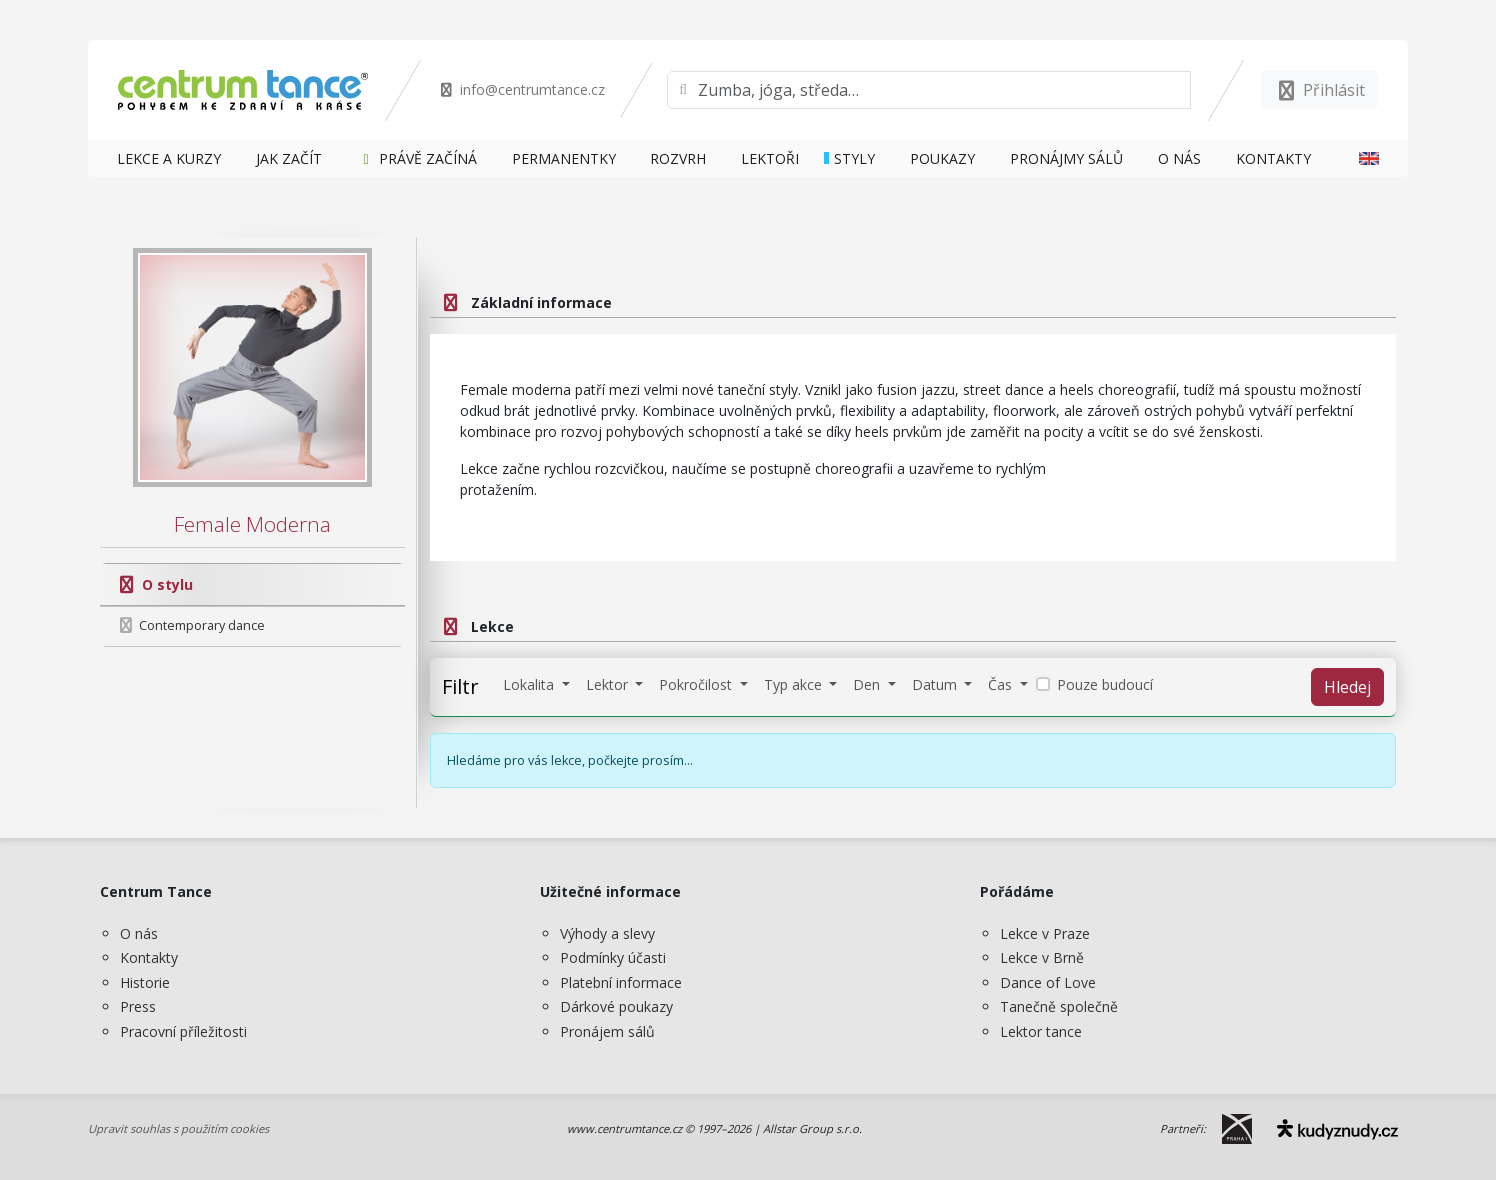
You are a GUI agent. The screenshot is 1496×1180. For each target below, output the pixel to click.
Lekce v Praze (1045, 933)
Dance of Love (1048, 982)
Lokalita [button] (530, 684)
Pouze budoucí (1105, 684)
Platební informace (621, 982)
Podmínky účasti (613, 957)
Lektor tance (1041, 1031)
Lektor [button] (609, 684)
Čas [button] (1002, 684)
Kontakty (149, 957)
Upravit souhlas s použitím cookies (178, 1128)
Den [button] (868, 684)
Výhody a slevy (607, 933)
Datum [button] (936, 684)
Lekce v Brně (1042, 957)
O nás (139, 933)
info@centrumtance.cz (521, 89)
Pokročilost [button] (697, 684)
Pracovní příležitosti (183, 1031)
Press (138, 1006)
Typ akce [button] (795, 684)
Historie (145, 982)
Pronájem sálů (607, 1031)
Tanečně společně (1059, 1006)
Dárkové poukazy (616, 1006)
